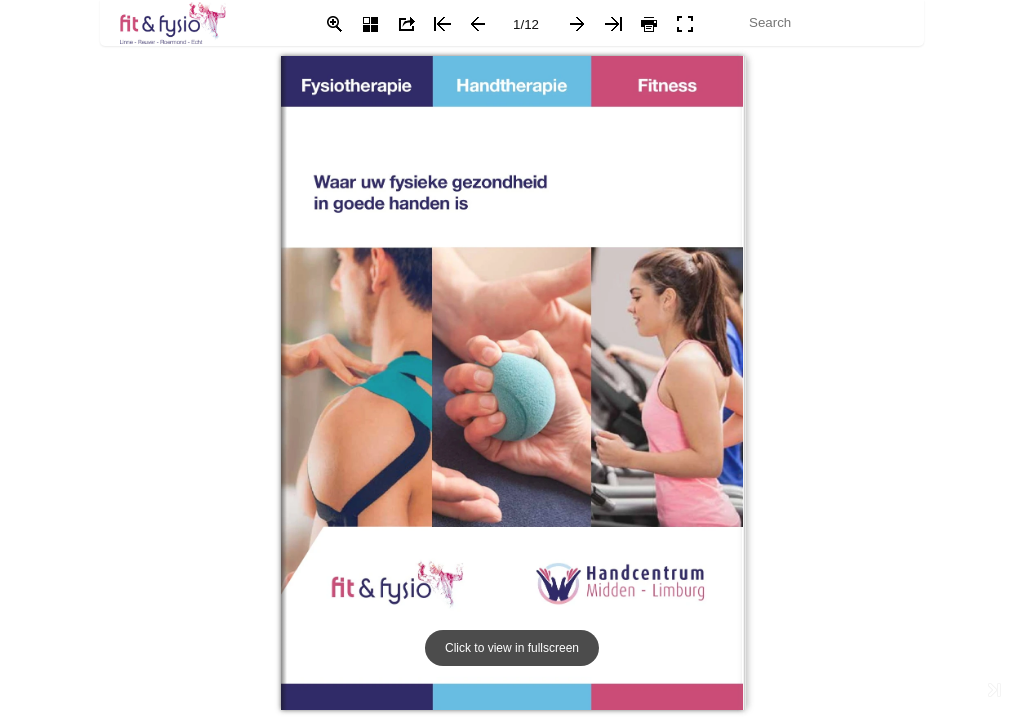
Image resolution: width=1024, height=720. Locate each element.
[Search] (817, 22)
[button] (334, 24)
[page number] (526, 24)
